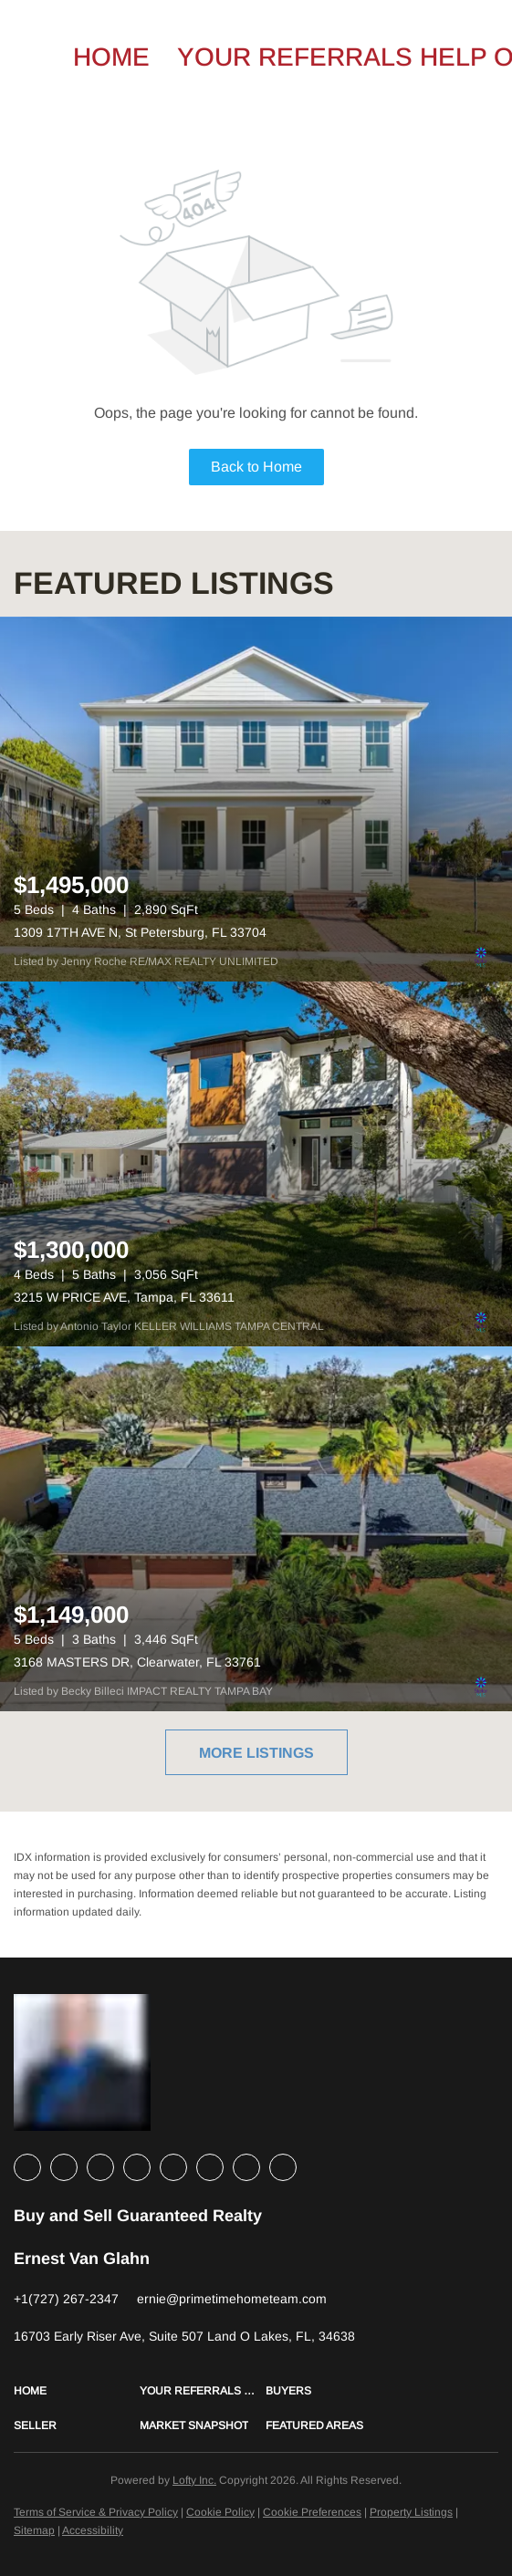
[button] (77, 2391)
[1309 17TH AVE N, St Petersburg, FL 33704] (256, 799)
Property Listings (411, 2512)
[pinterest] (246, 2167)
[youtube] (210, 2167)
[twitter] (100, 2167)
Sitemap (34, 2530)
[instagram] (173, 2167)
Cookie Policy (220, 2512)
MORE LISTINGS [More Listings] (256, 1753)
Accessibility (92, 2530)
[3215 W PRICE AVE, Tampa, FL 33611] (256, 1164)
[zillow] (137, 2167)
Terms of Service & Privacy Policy (96, 2512)
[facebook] (27, 2167)
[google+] (283, 2167)
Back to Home (256, 466)
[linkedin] (64, 2167)
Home (111, 57)
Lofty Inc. (194, 2480)
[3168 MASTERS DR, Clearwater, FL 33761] (256, 1528)
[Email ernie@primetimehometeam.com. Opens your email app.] (232, 2298)
